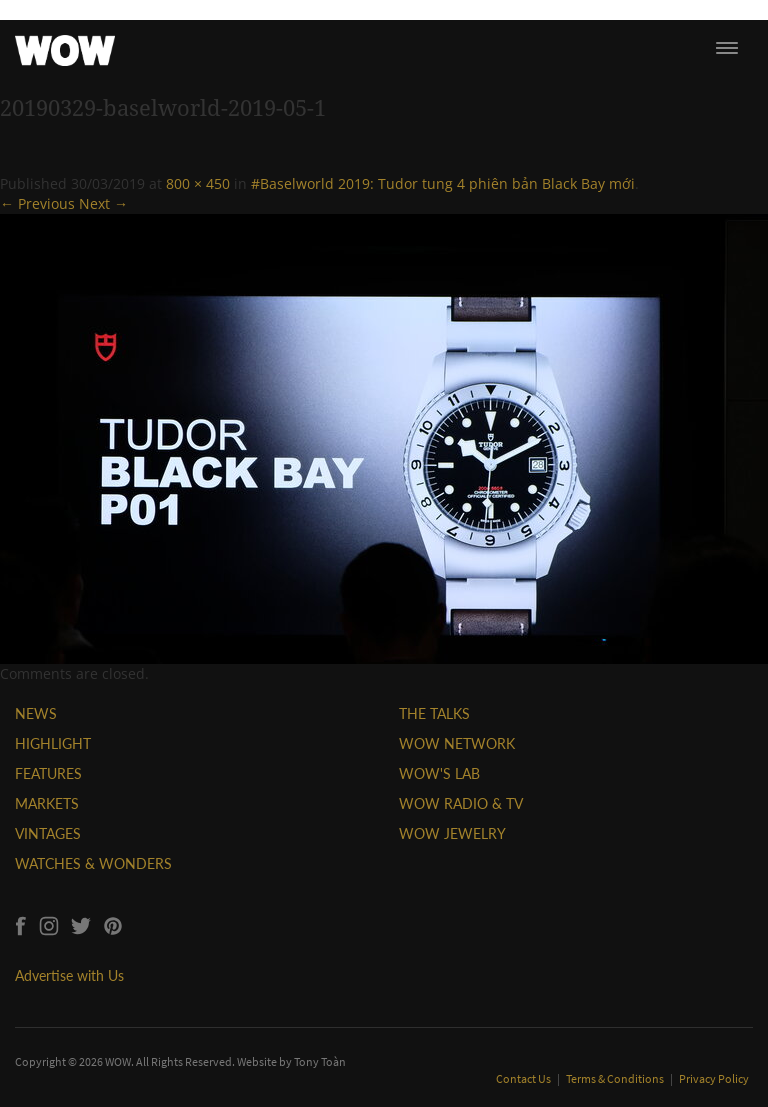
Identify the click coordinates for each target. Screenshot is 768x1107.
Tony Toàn (320, 1061)
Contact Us (524, 1078)
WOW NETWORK (457, 743)
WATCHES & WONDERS (93, 863)
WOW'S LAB (439, 773)
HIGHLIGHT (53, 743)
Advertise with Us (69, 975)
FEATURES (48, 773)
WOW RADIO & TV (461, 803)
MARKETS (47, 803)
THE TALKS (434, 713)
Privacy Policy (714, 1078)
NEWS (36, 713)
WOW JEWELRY (452, 833)
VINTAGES (48, 833)
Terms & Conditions (616, 1078)
